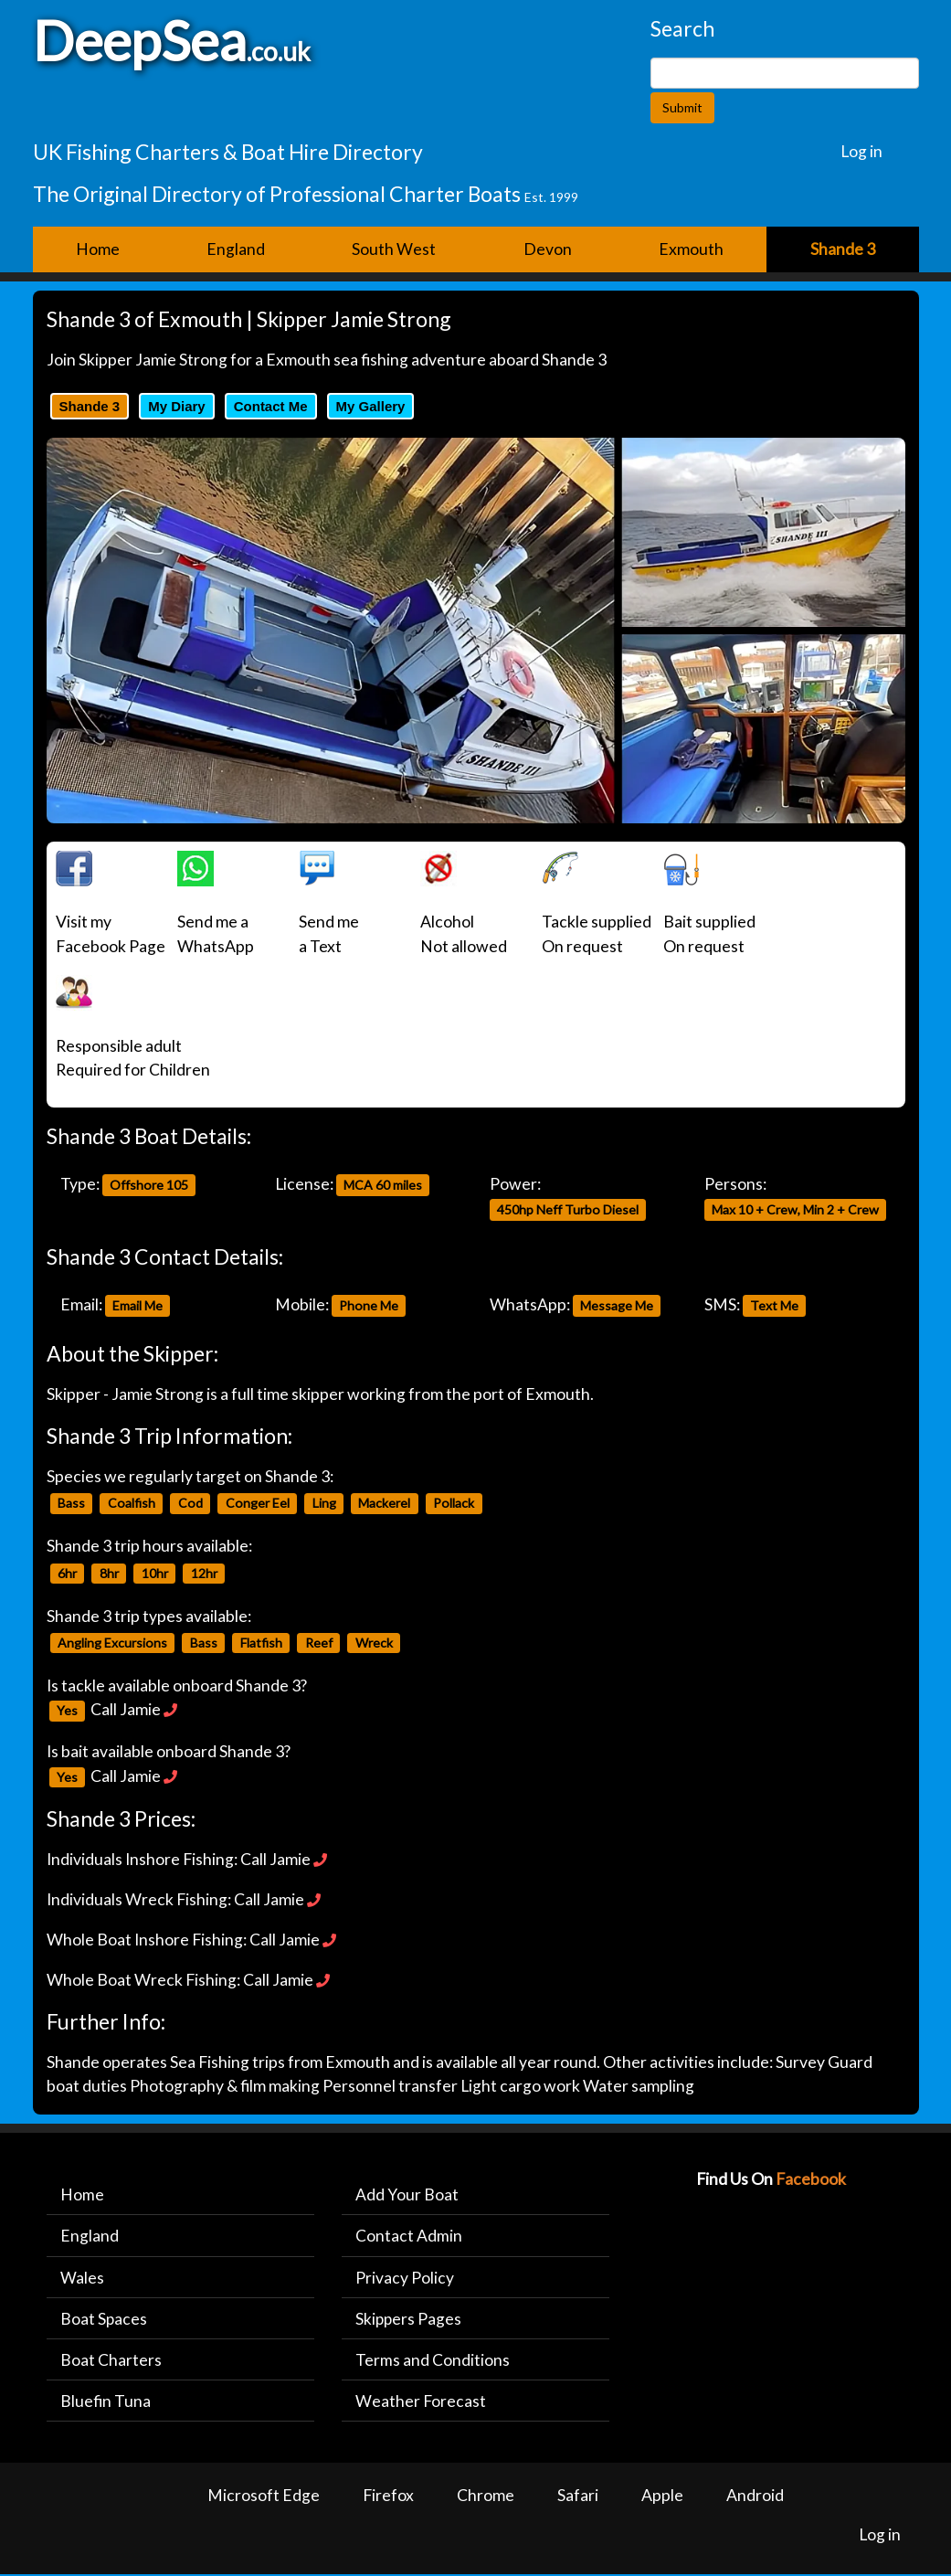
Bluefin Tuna (105, 2402)
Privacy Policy (404, 2277)
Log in (861, 151)
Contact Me (271, 406)
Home (98, 249)
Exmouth (691, 249)
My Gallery (371, 406)
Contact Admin (408, 2236)
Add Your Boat (407, 2194)
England (235, 249)
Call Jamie (125, 1709)
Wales (82, 2277)
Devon (547, 249)
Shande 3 (90, 406)
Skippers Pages (409, 2319)
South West (394, 249)
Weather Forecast (420, 2402)
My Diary (177, 406)
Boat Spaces (104, 2319)
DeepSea (140, 40)
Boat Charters (111, 2360)
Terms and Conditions (432, 2360)
